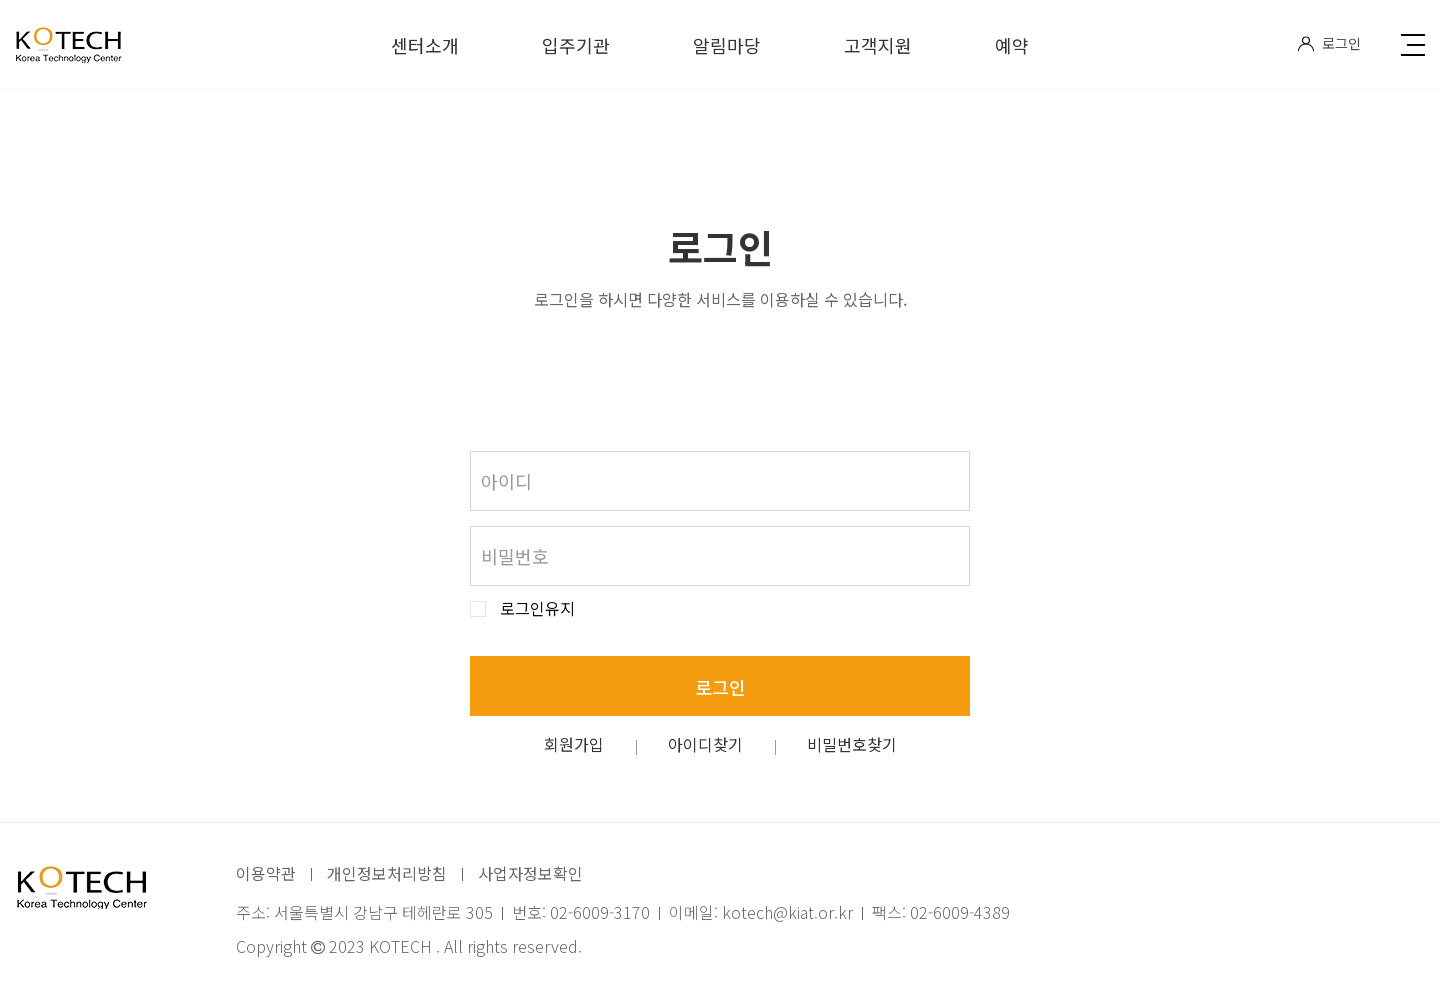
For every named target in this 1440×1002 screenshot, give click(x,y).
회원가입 (574, 744)
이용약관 (266, 873)
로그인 (1329, 43)
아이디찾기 (705, 744)
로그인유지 (537, 608)
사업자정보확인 (530, 873)
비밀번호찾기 (852, 744)
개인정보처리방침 (387, 873)
